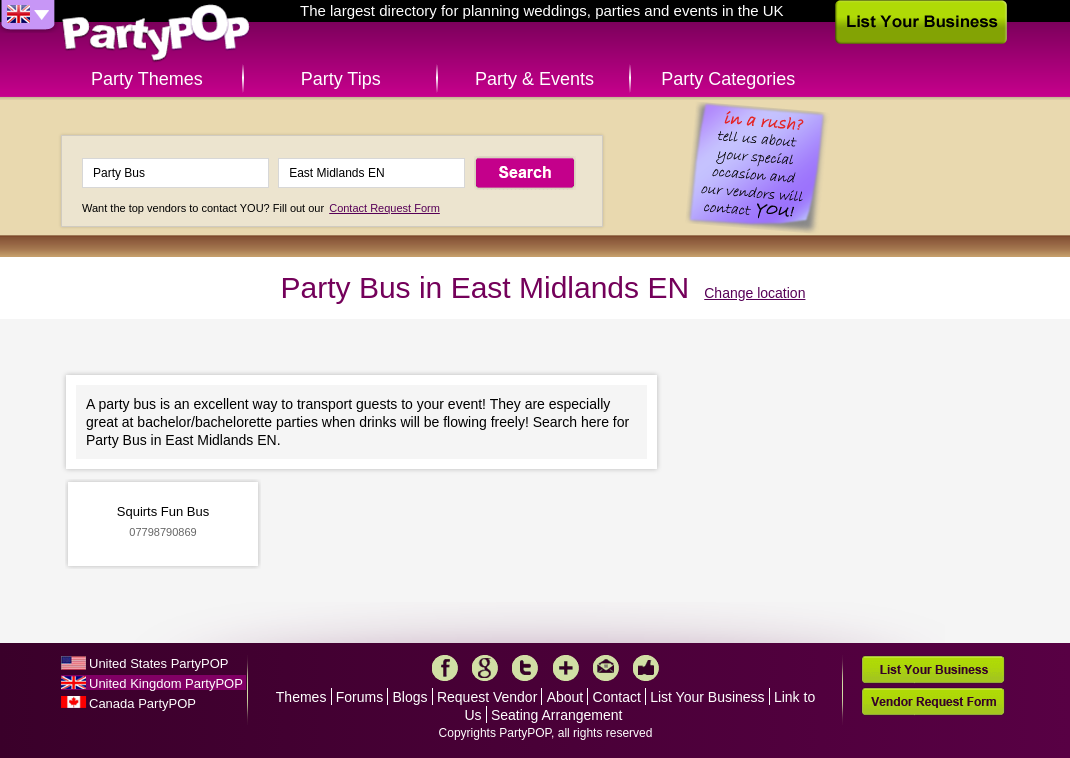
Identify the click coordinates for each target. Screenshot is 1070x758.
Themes (301, 697)
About (565, 697)
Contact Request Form (384, 208)
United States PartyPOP (158, 663)
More (566, 668)
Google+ (485, 668)
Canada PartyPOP (142, 703)
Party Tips (341, 79)
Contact (617, 697)
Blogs (410, 697)
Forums (359, 697)
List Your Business (707, 697)
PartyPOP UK (156, 33)
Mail (606, 668)
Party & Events (534, 79)
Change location (754, 293)
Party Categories (728, 79)
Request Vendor (487, 697)
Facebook (445, 668)
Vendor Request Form (933, 701)
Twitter (525, 668)
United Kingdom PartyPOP (166, 683)
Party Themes (147, 79)
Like (646, 668)
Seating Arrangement (557, 715)
